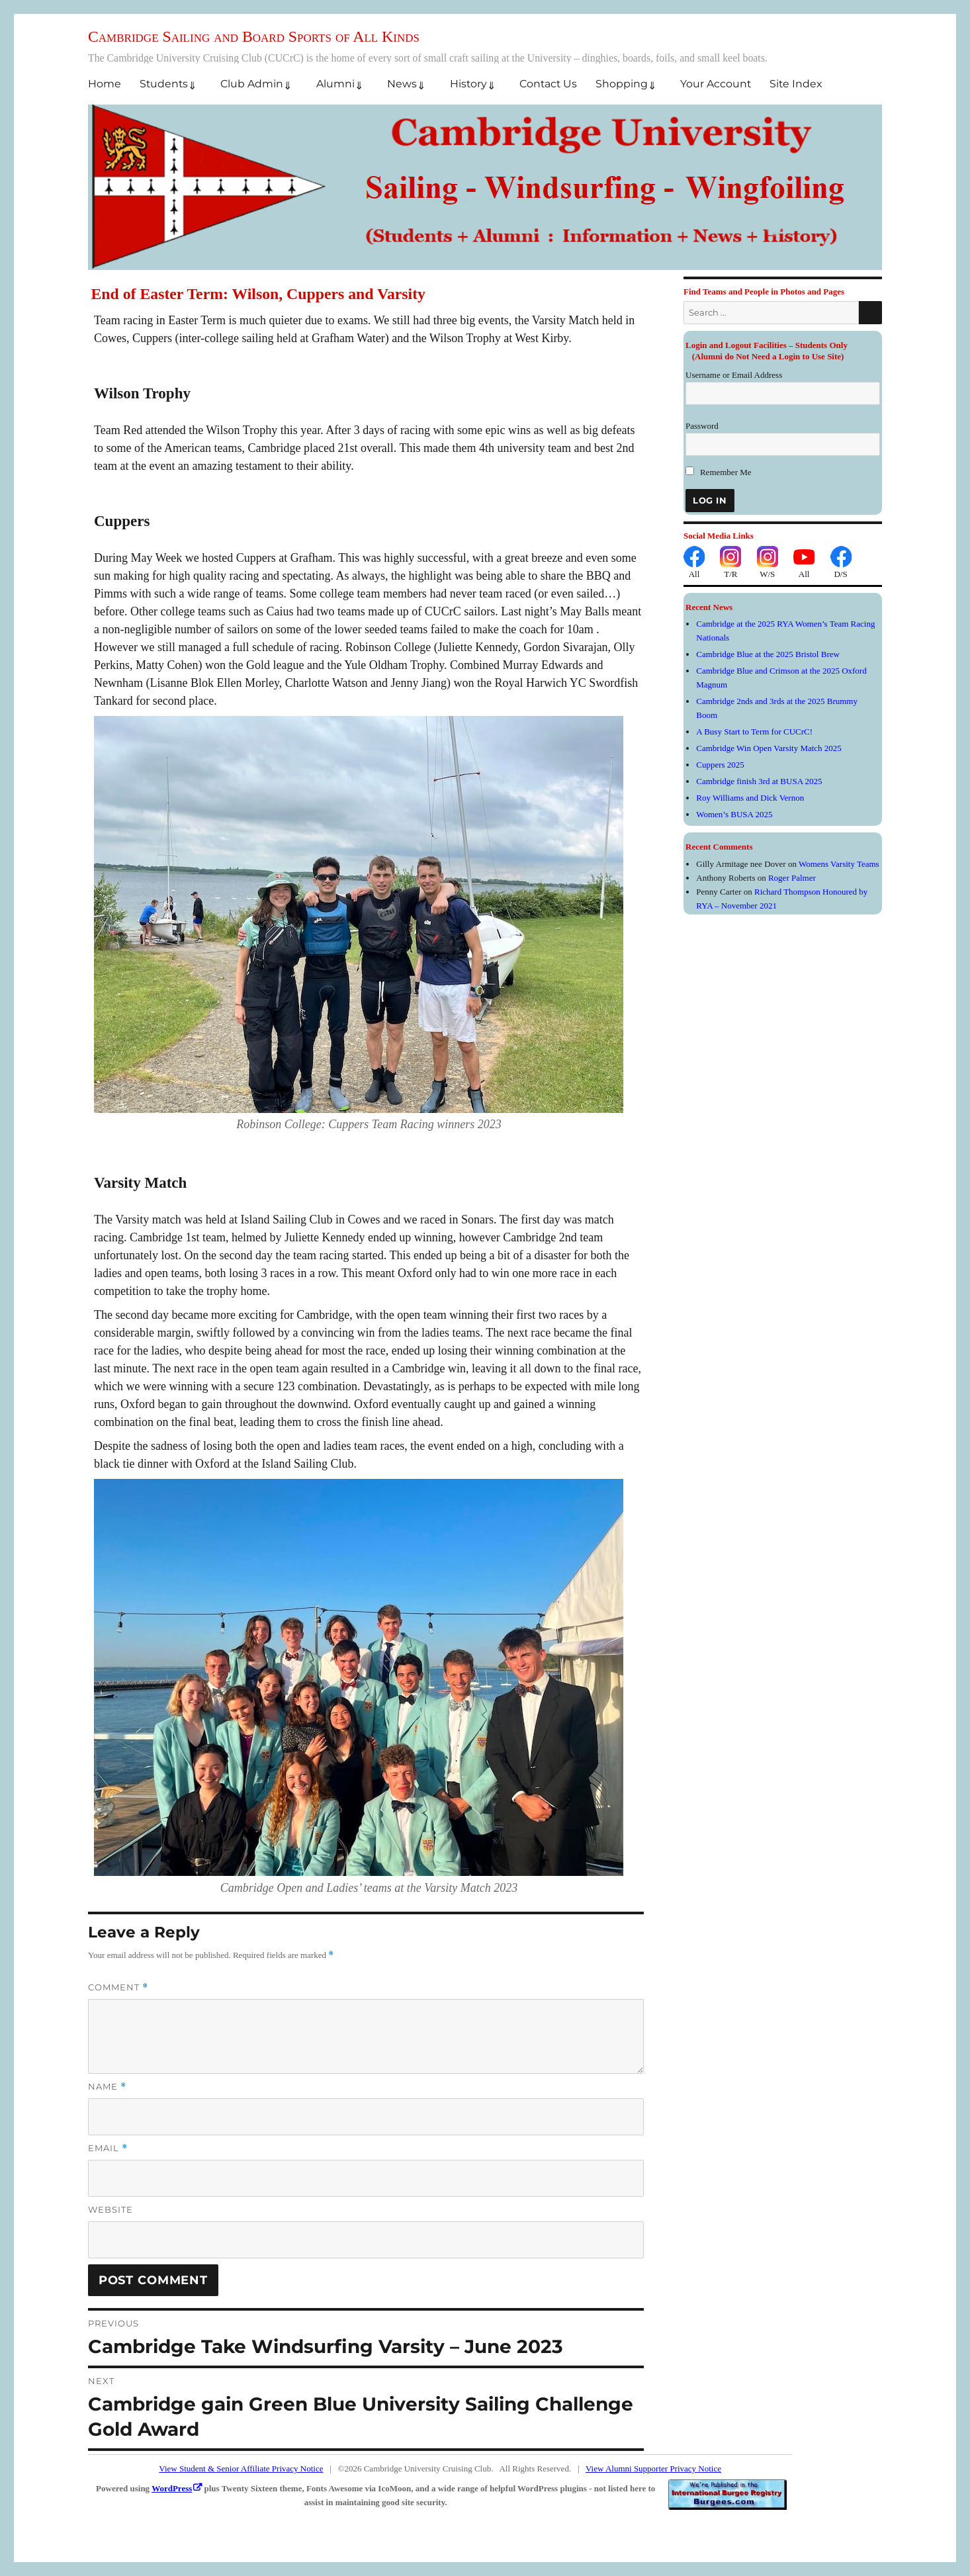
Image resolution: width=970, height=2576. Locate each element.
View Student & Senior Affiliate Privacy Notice (241, 2468)
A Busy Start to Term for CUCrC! (754, 731)
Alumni (335, 83)
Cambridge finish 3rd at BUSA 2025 (759, 781)
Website (110, 2209)
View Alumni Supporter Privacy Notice (653, 2468)
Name (107, 2086)
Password (702, 426)
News (402, 83)
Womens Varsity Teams (839, 864)
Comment (118, 1987)
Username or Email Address (733, 375)
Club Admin (251, 83)
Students (164, 83)
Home (104, 83)
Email (108, 2148)
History (468, 83)
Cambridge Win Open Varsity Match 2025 (769, 748)
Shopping (621, 83)
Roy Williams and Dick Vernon (750, 798)
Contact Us (548, 83)
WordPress (172, 2488)
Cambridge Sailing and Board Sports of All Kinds (253, 36)
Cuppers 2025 (720, 765)
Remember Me (718, 472)
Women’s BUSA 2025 (734, 814)
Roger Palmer (792, 878)
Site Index (796, 83)
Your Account (715, 83)
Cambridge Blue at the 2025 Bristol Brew (768, 654)
